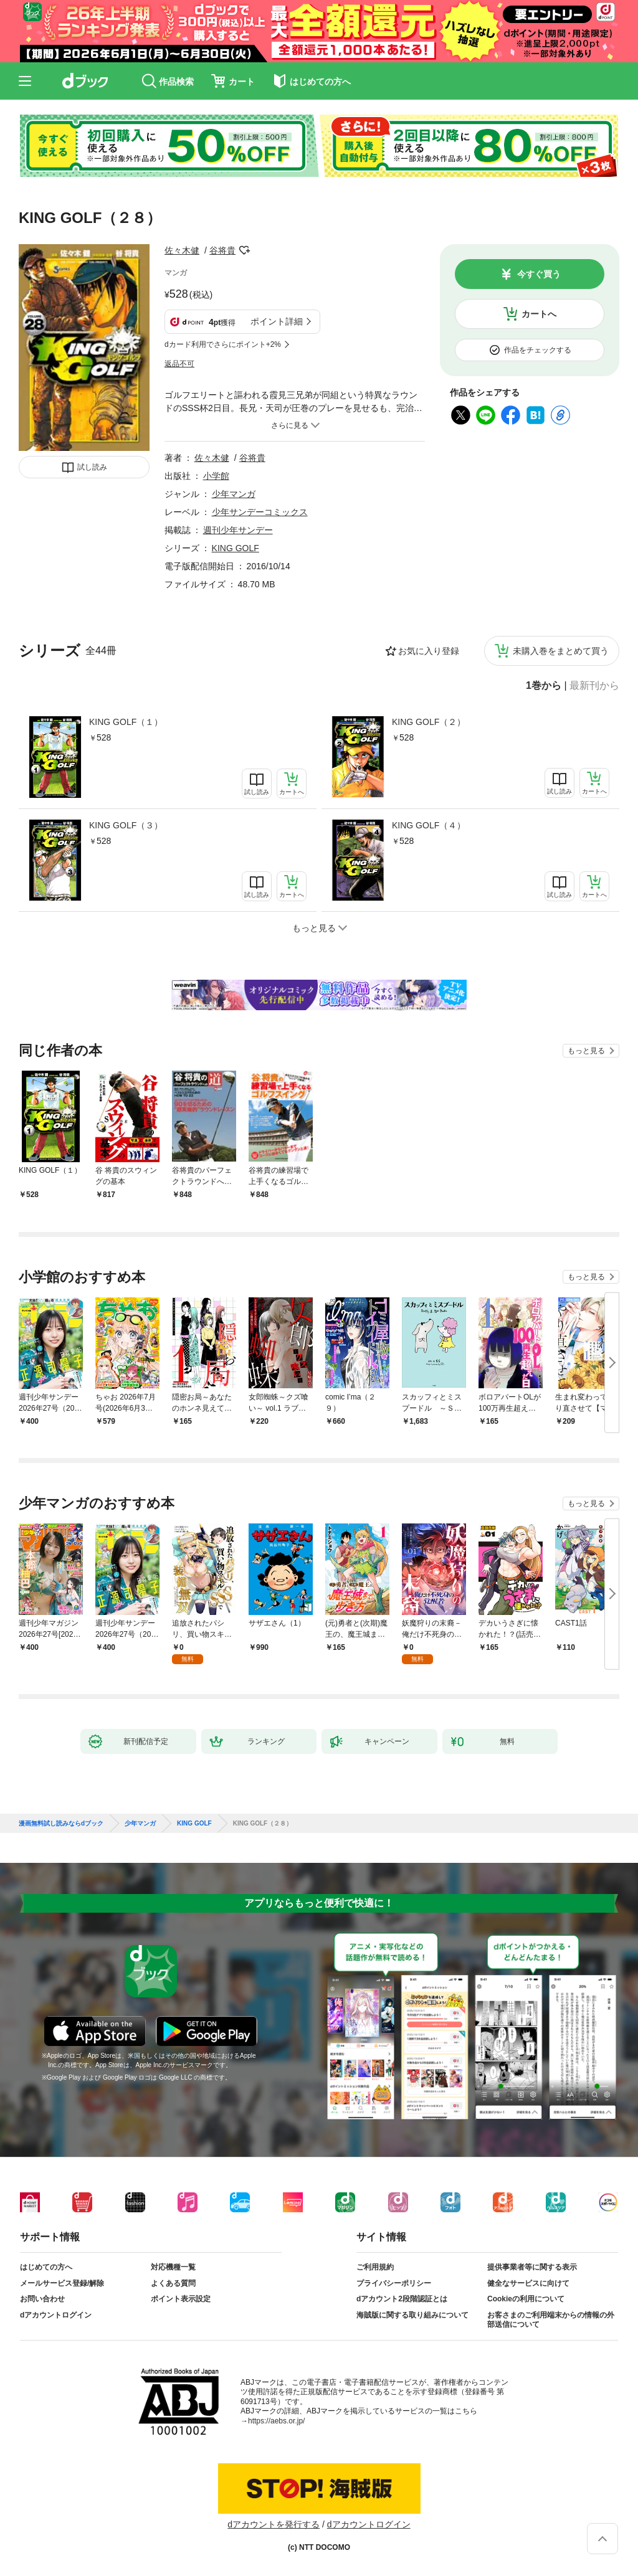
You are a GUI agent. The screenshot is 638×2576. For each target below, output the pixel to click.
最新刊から (594, 686)
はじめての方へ (46, 2267)
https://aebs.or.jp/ (276, 2421)
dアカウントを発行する (273, 2524)
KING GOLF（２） (428, 722)
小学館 (216, 476)
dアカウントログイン (56, 2315)
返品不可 (179, 363)
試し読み (92, 467)
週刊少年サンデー (238, 530)
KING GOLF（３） (126, 825)
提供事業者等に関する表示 (532, 2267)
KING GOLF (235, 548)
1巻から (543, 686)
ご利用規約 (375, 2267)
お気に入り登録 (428, 651)
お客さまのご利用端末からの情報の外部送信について (550, 2320)
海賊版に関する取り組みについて (412, 2315)
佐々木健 (181, 250)
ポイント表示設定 (181, 2298)
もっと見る (586, 1050)
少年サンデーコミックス (260, 512)
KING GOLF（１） (126, 722)
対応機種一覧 (173, 2267)
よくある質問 (173, 2283)
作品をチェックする (537, 350)
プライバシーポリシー (393, 2283)
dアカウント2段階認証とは (401, 2298)
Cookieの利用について (525, 2298)
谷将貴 (222, 250)
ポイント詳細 (276, 321)
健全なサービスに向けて (528, 2283)
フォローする (244, 250)
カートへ (538, 314)
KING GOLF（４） (428, 825)
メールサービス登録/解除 (62, 2283)
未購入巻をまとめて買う (561, 651)
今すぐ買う (539, 274)
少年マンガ (233, 494)
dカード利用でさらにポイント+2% (222, 344)
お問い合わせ (42, 2298)
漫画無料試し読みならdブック (61, 1824)
